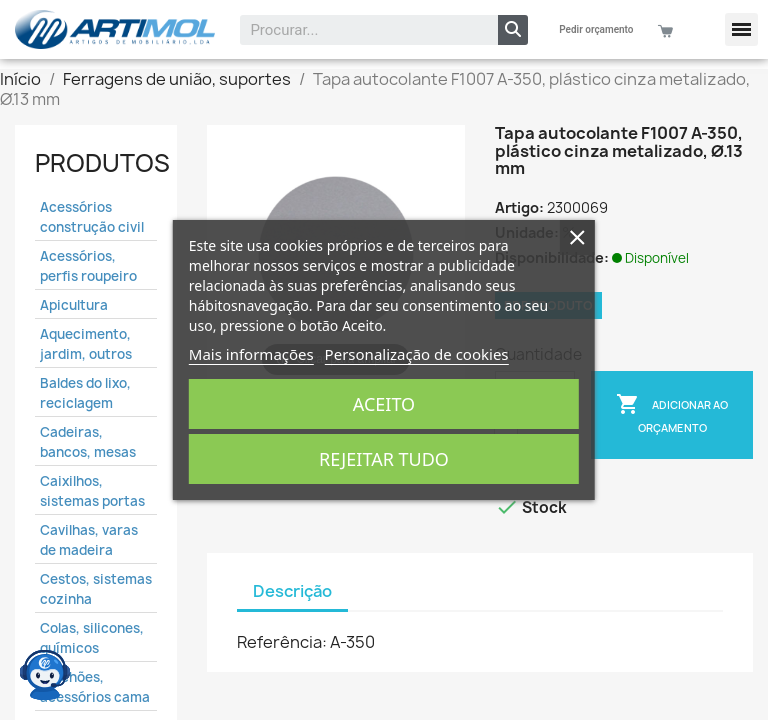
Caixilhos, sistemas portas (92, 491)
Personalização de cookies (417, 354)
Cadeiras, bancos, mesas (88, 442)
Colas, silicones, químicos (92, 638)
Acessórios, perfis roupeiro (88, 266)
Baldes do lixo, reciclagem (85, 393)
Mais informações (251, 354)
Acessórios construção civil (92, 217)
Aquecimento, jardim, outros (86, 344)
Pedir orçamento (596, 29)
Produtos (102, 163)
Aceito (384, 404)
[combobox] (355, 30)
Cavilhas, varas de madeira (89, 540)
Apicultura (74, 305)
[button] (741, 29)
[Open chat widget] (45, 675)
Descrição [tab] (292, 591)
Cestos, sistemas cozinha (96, 589)
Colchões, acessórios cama (95, 687)
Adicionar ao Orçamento (672, 413)
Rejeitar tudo (384, 459)
